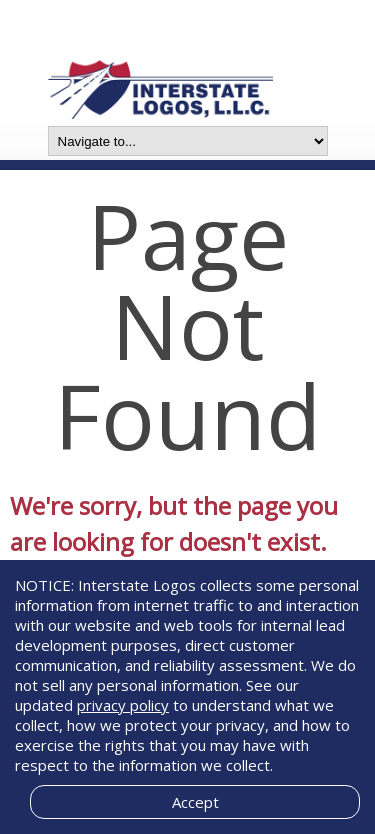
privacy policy (123, 705)
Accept (195, 802)
